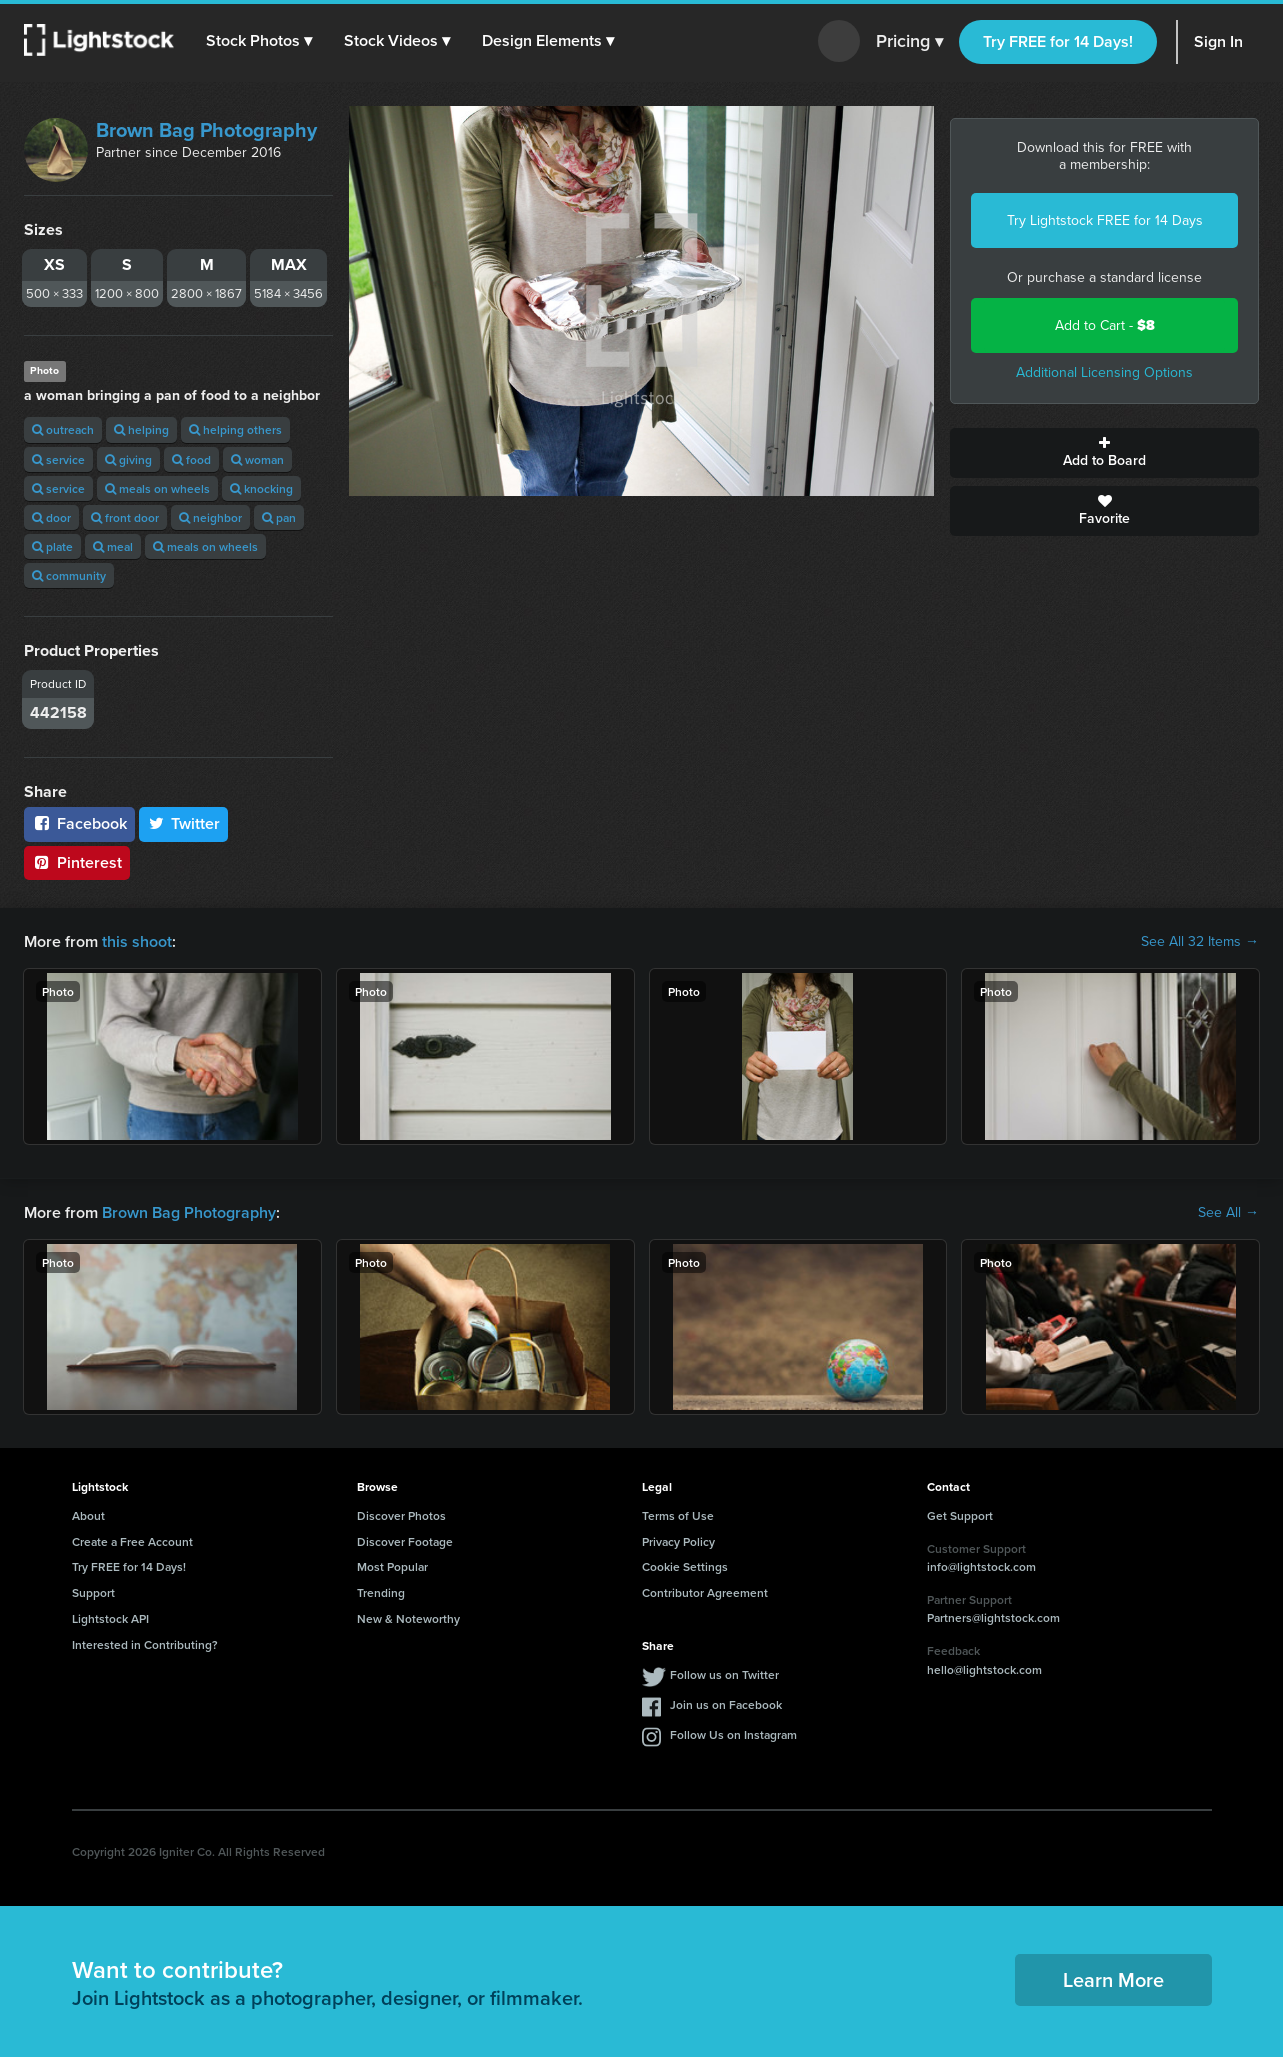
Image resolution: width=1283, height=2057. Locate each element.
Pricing (909, 42)
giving (128, 459)
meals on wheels (157, 488)
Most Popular (392, 1566)
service (58, 459)
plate (52, 546)
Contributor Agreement (705, 1592)
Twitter (184, 823)
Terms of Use (678, 1515)
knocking (261, 488)
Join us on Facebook (726, 1704)
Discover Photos (401, 1515)
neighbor (210, 517)
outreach (63, 429)
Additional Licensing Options (1104, 372)
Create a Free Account (132, 1541)
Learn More (1113, 1979)
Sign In (1218, 41)
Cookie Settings (685, 1566)
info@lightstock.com (981, 1566)
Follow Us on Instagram (733, 1734)
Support (93, 1592)
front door (125, 517)
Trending (381, 1592)
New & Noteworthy (408, 1618)
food (191, 459)
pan (279, 517)
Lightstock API (110, 1618)
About (88, 1515)
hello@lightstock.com (984, 1669)
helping (141, 429)
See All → (1228, 1213)
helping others (235, 429)
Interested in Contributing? (145, 1644)
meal (113, 546)
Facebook (79, 823)
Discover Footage (405, 1541)
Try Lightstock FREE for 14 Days (1105, 220)
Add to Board (1104, 453)
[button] (259, 41)
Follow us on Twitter (724, 1674)
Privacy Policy (678, 1541)
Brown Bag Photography (206, 130)
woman (257, 459)
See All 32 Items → (1200, 942)
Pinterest (77, 862)
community (69, 575)
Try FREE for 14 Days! (1058, 41)
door (51, 517)
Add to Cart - (1105, 325)
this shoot (137, 941)
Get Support (960, 1515)
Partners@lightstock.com (993, 1617)
